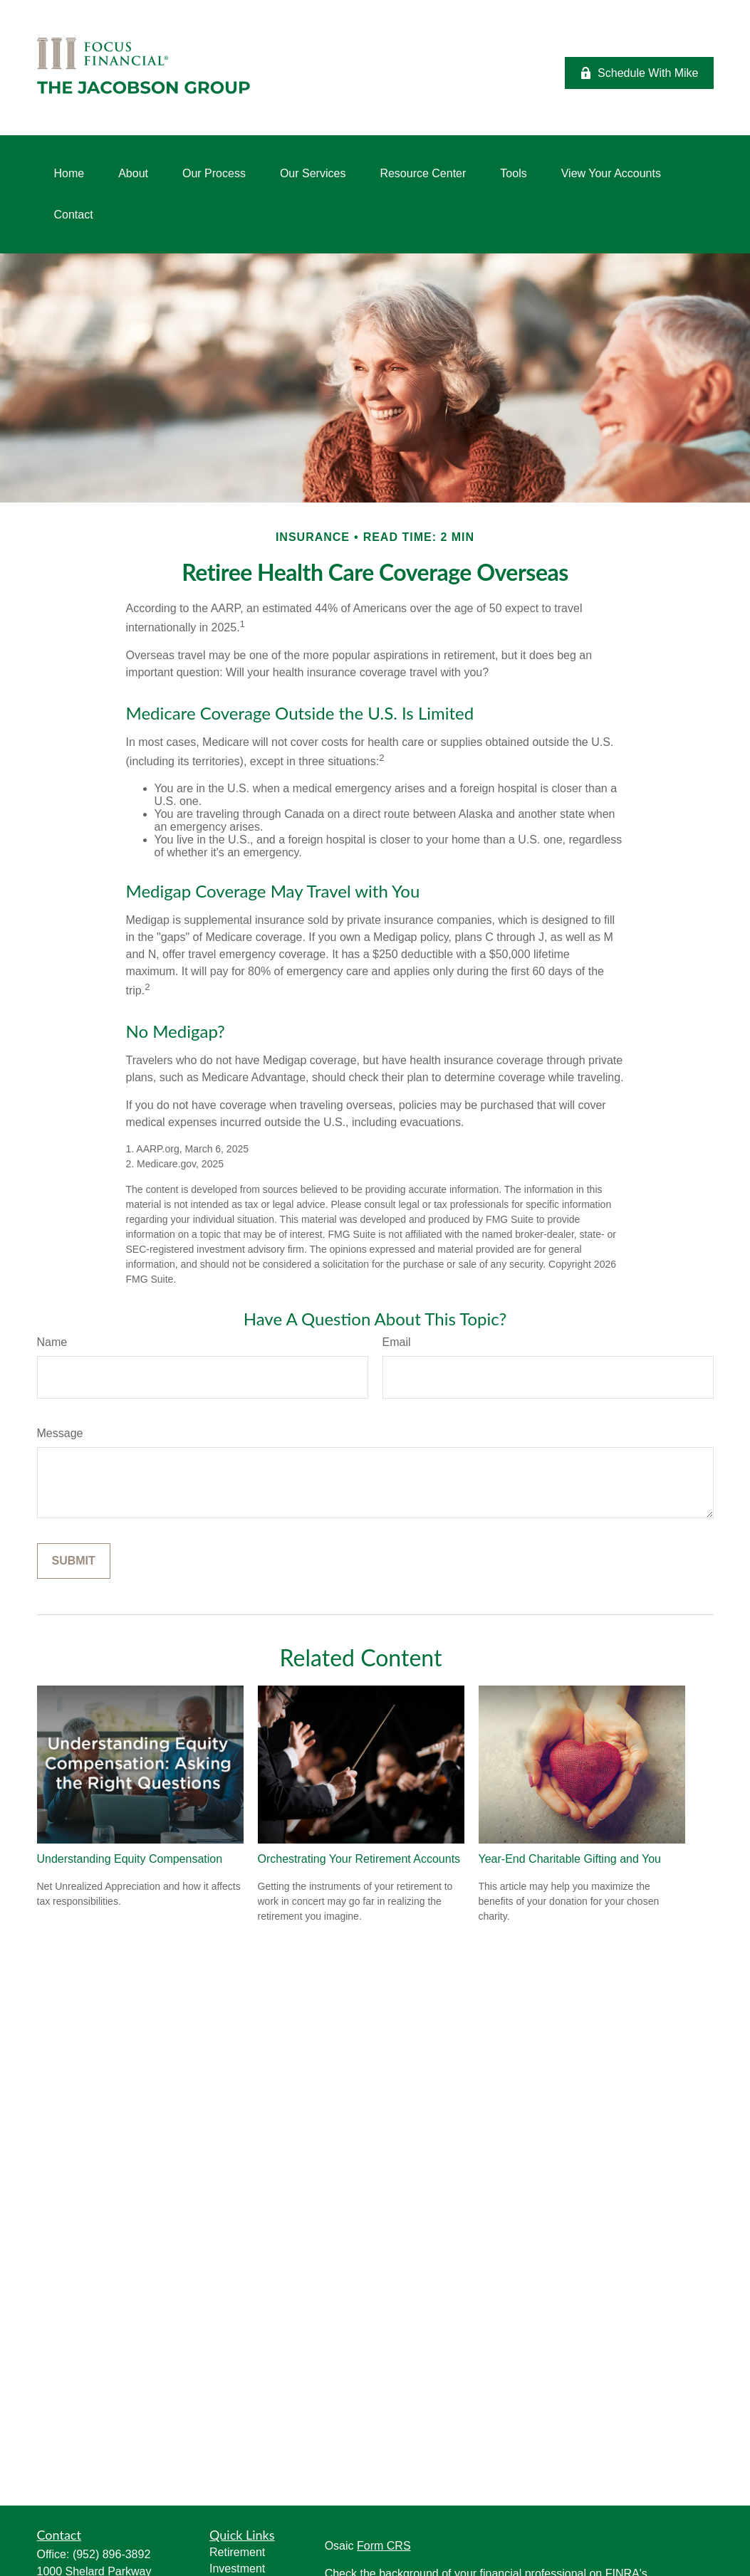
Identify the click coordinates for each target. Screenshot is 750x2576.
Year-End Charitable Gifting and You (570, 1859)
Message (60, 1433)
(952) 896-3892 (111, 2554)
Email (396, 1342)
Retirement (237, 2552)
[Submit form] (73, 1561)
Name (52, 1342)
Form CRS (384, 2546)
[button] (69, 173)
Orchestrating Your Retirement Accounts (359, 1859)
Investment (237, 2568)
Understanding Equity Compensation (130, 1859)
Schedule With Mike (639, 73)
